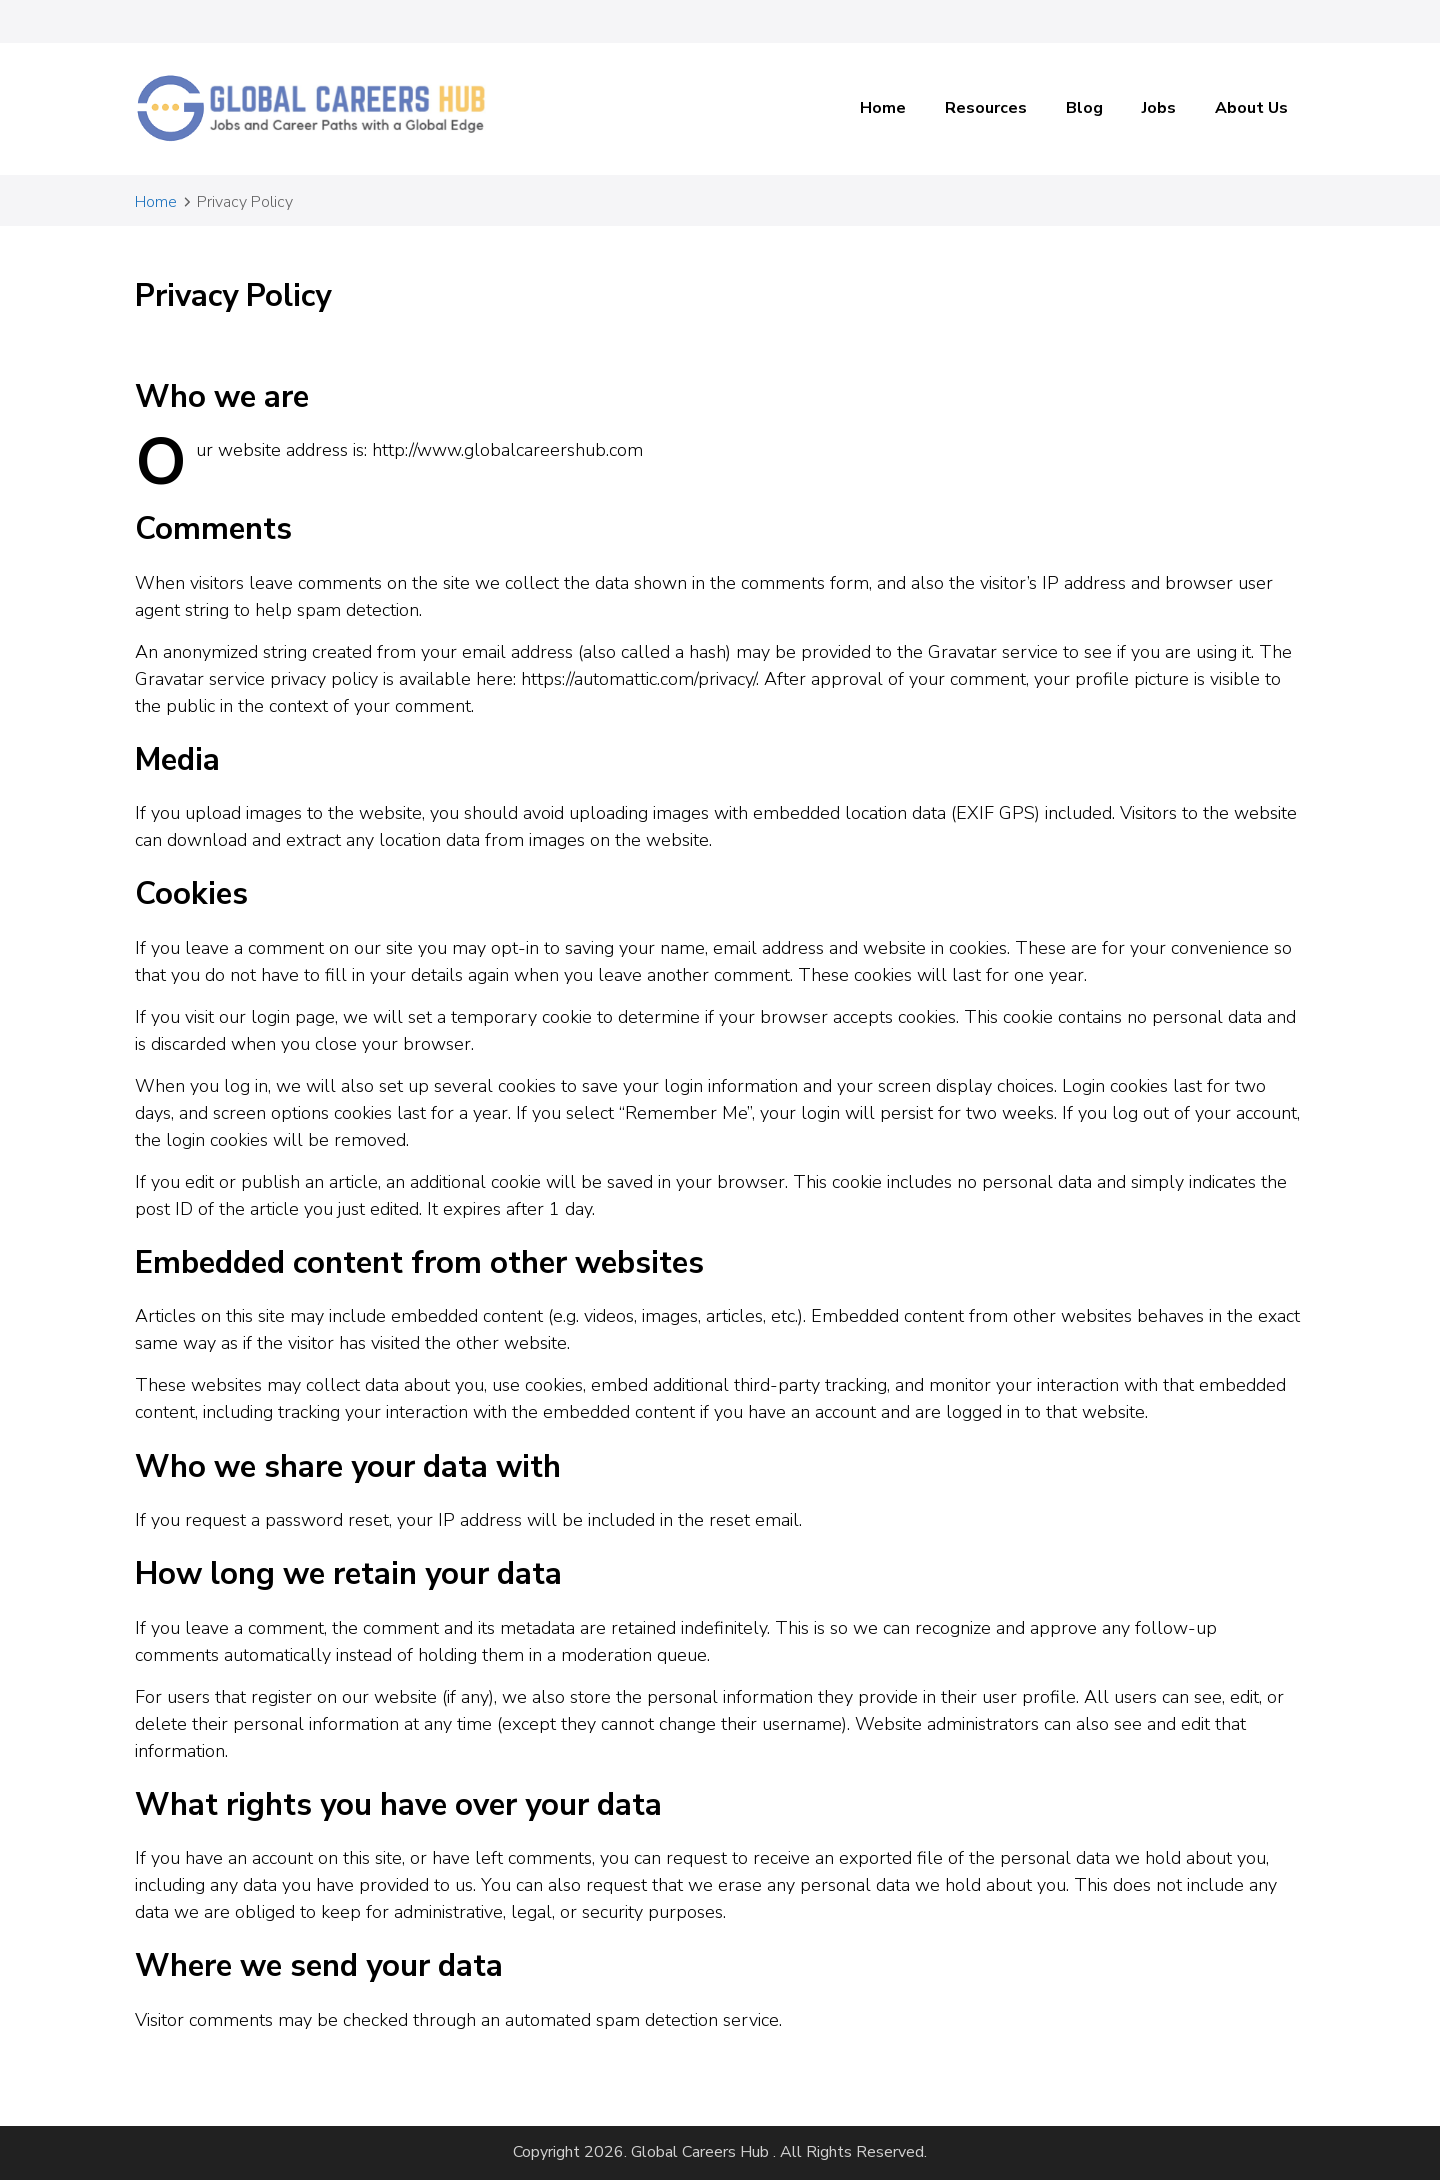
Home (883, 108)
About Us (1251, 108)
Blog (1084, 108)
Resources (986, 108)
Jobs (1159, 108)
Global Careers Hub (700, 2152)
